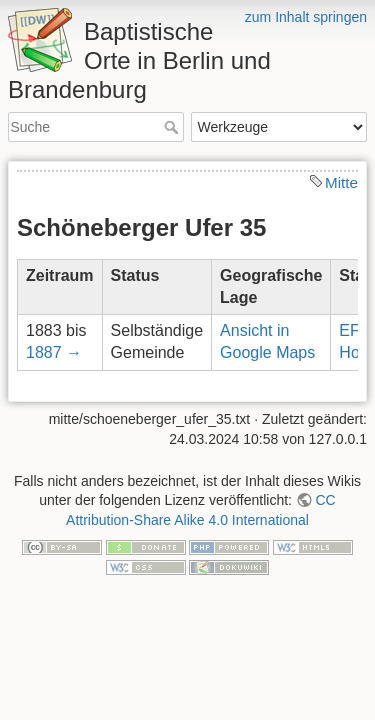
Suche (173, 127)
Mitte (341, 182)
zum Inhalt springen (306, 17)
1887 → (54, 352)
